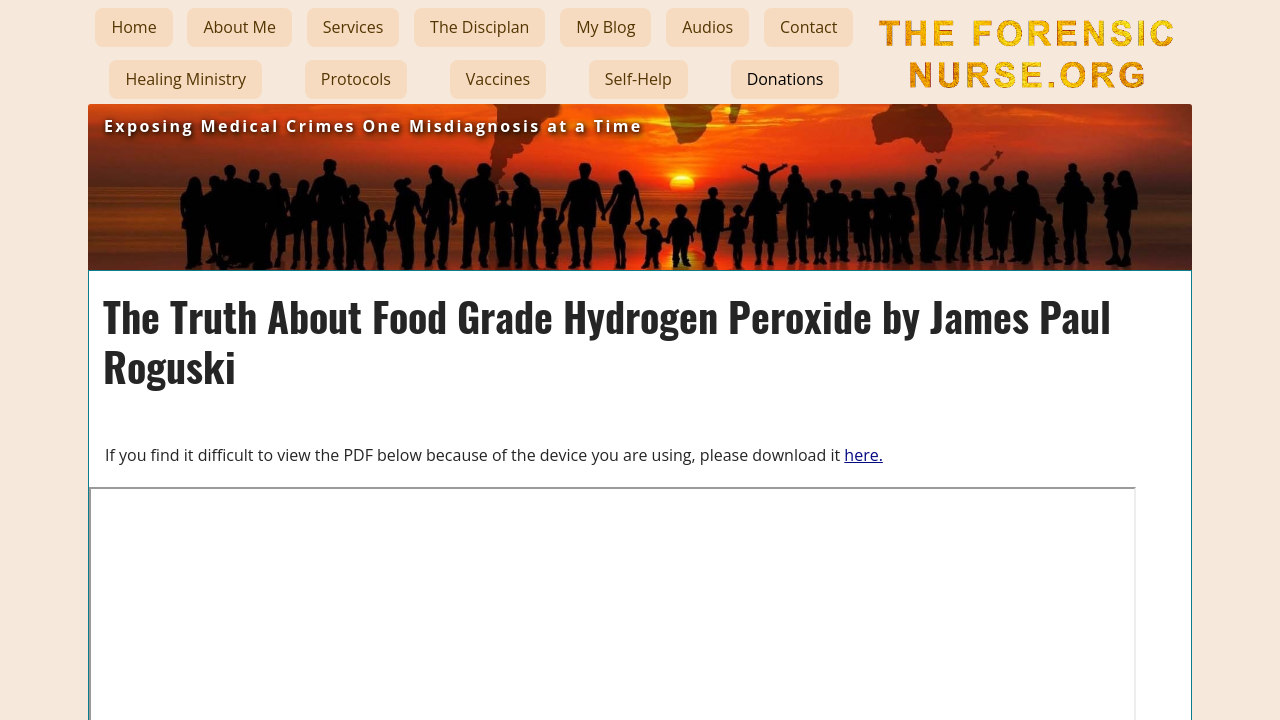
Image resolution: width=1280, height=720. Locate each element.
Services (353, 27)
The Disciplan (479, 27)
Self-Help (638, 79)
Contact (808, 27)
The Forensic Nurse (1024, 104)
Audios (707, 27)
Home (133, 27)
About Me (239, 27)
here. (863, 455)
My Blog (605, 27)
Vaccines (498, 79)
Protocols (356, 79)
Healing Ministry (185, 79)
